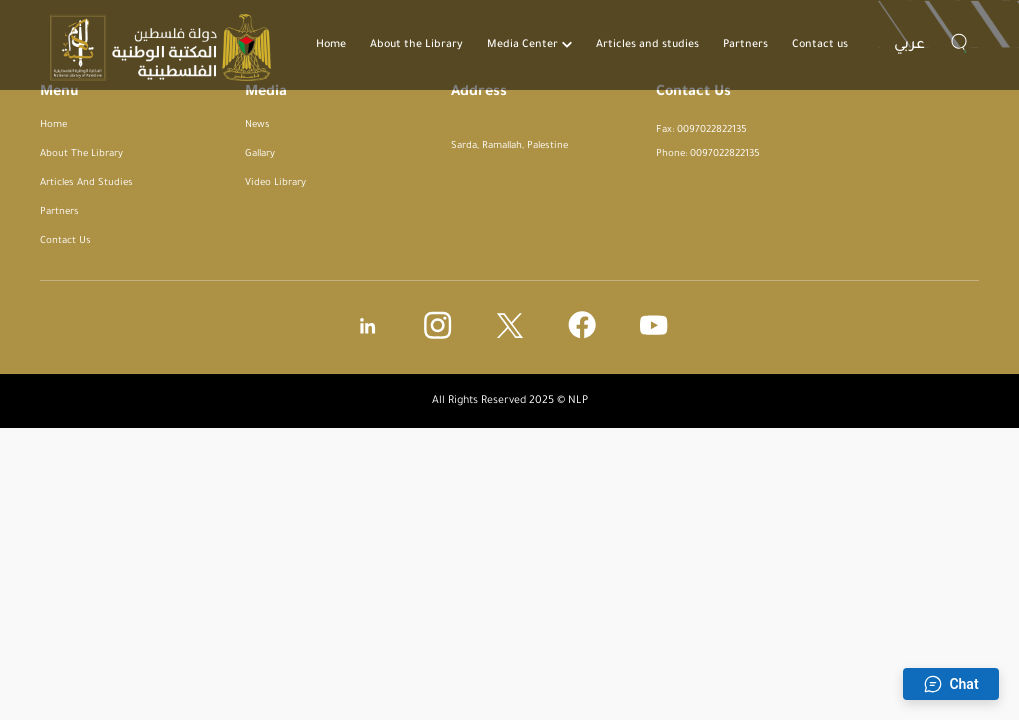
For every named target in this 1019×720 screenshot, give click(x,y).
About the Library (416, 45)
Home (331, 45)
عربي (909, 46)
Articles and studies (647, 45)
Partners (745, 45)
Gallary (260, 154)
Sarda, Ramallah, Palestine (509, 146)
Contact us (820, 45)
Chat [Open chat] (950, 684)
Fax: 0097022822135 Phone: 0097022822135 (708, 142)
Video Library (275, 183)
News (257, 125)
